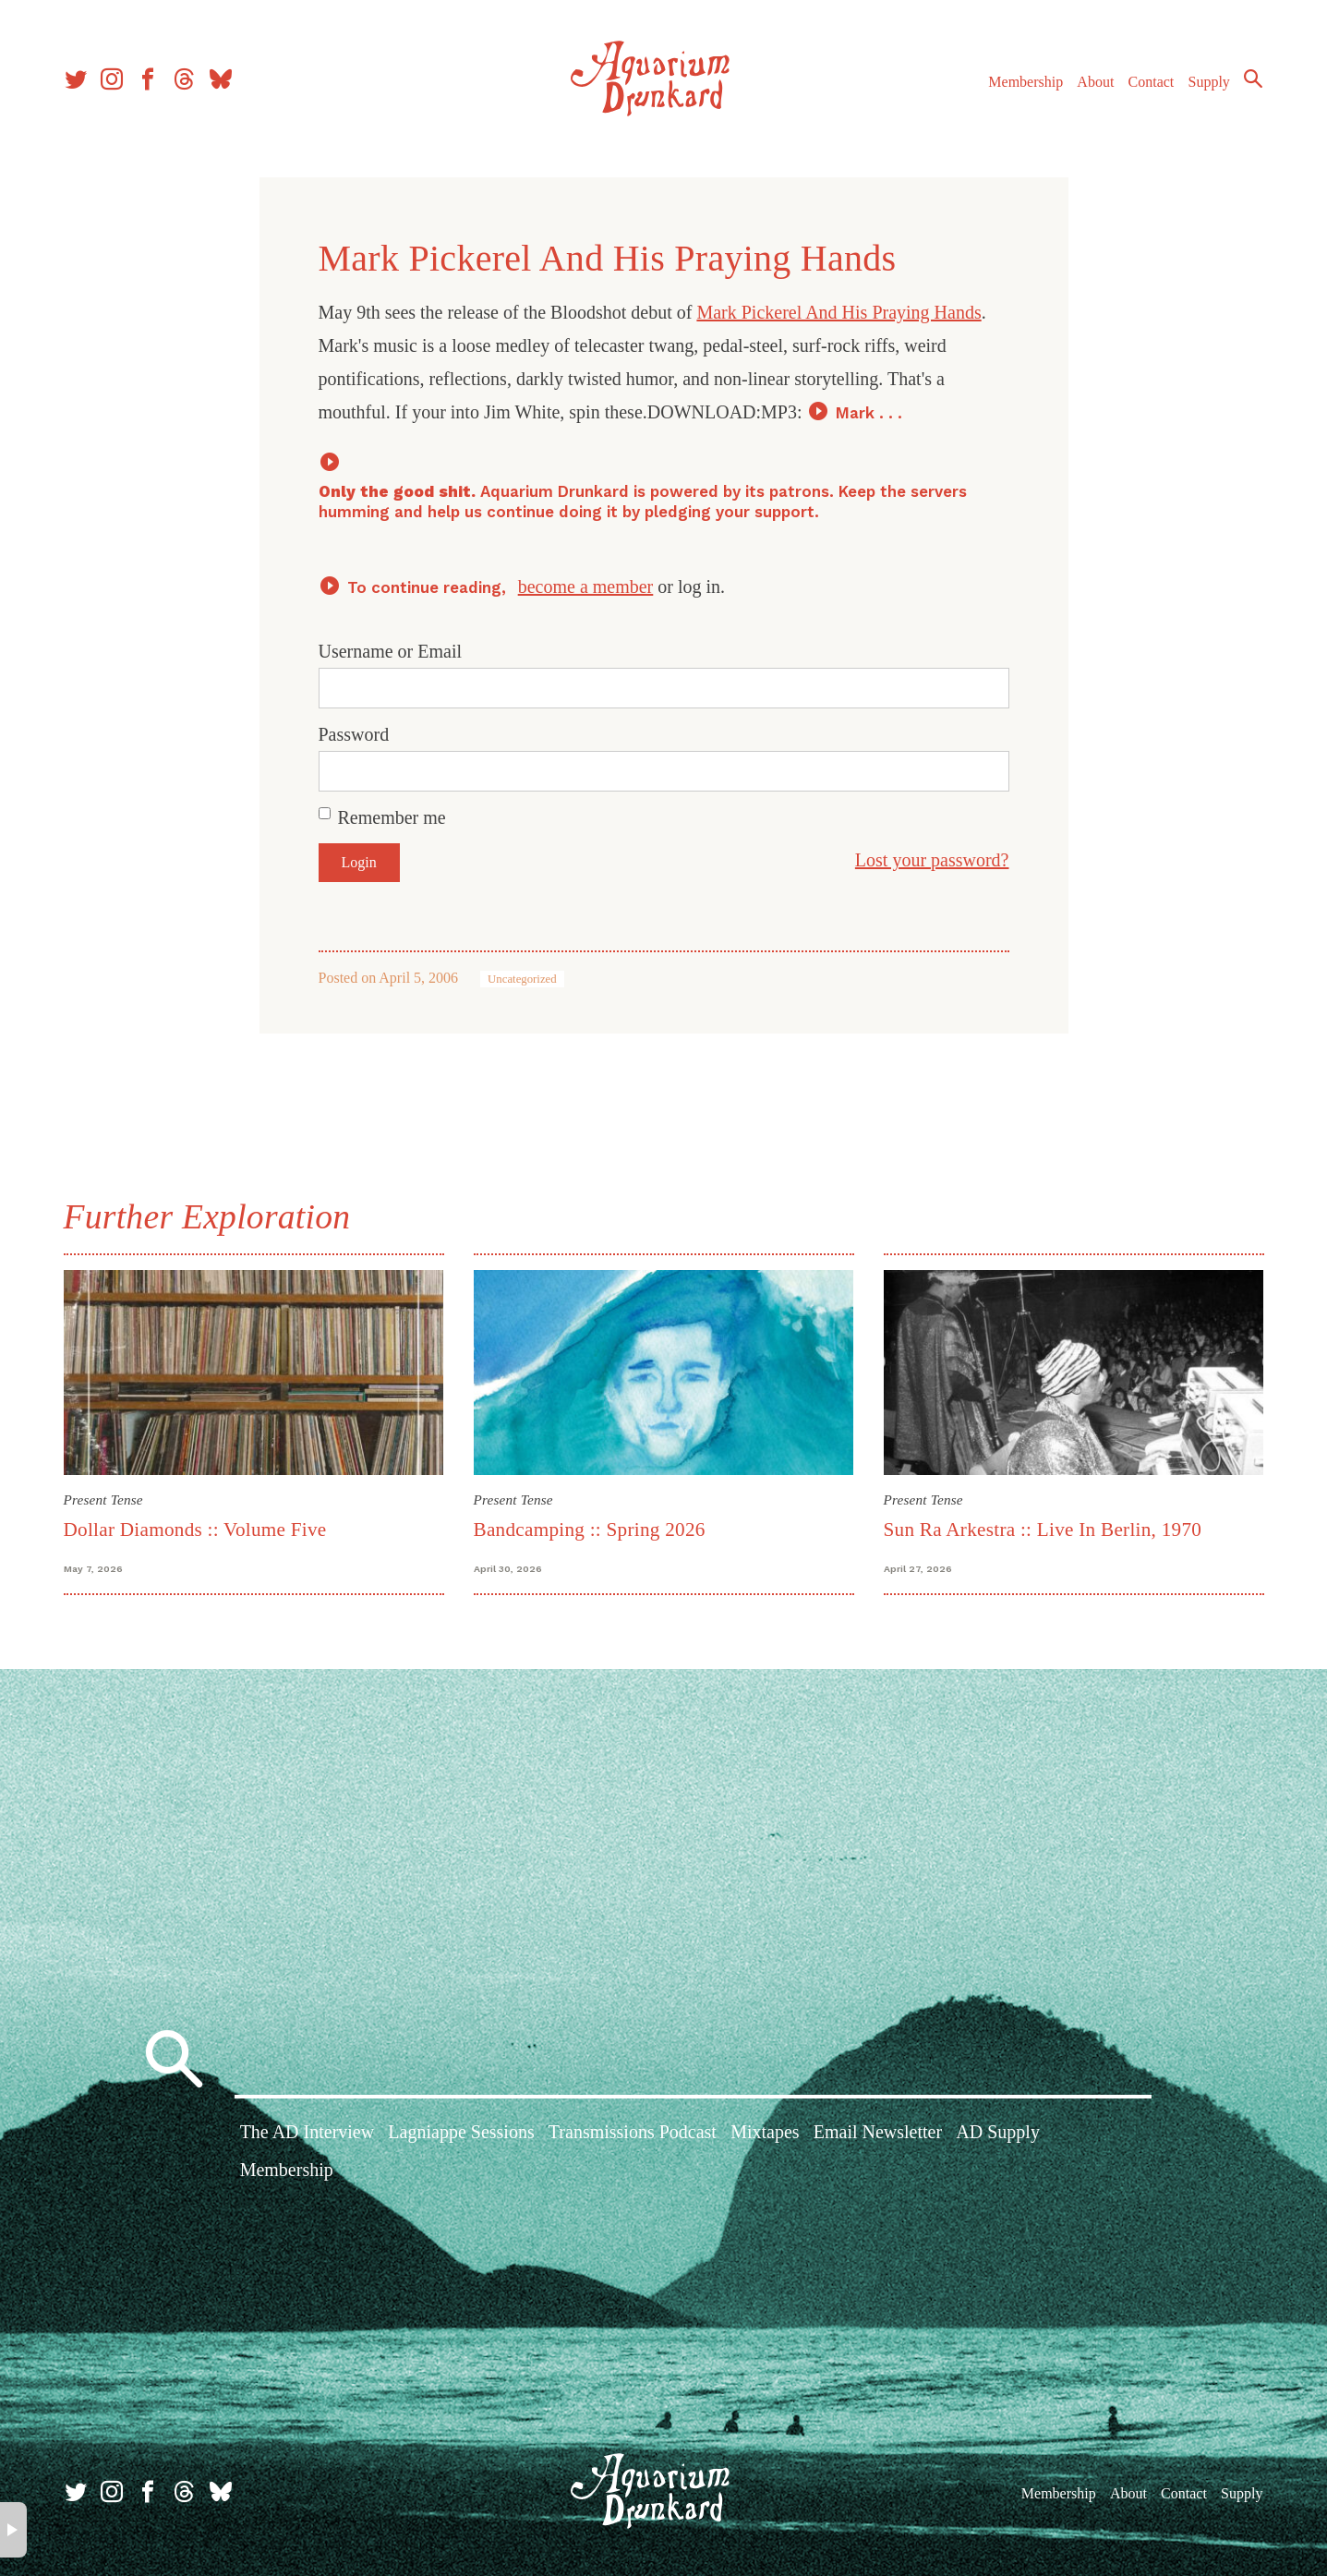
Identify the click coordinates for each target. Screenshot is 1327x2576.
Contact (1151, 82)
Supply (1209, 82)
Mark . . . (869, 413)
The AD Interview (307, 2132)
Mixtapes (764, 2132)
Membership (1025, 82)
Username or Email (391, 651)
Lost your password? (932, 860)
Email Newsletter (878, 2132)
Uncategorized (522, 979)
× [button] (13, 2530)
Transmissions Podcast (633, 2132)
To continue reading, (429, 587)
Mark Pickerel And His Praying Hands (838, 312)
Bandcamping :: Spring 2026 (590, 1529)
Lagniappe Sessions (461, 2132)
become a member (586, 586)
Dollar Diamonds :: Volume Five (195, 1529)
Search (1253, 78)
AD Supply (998, 2132)
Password (354, 734)
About (1095, 82)
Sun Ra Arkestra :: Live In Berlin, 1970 (1043, 1529)
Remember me (392, 817)
